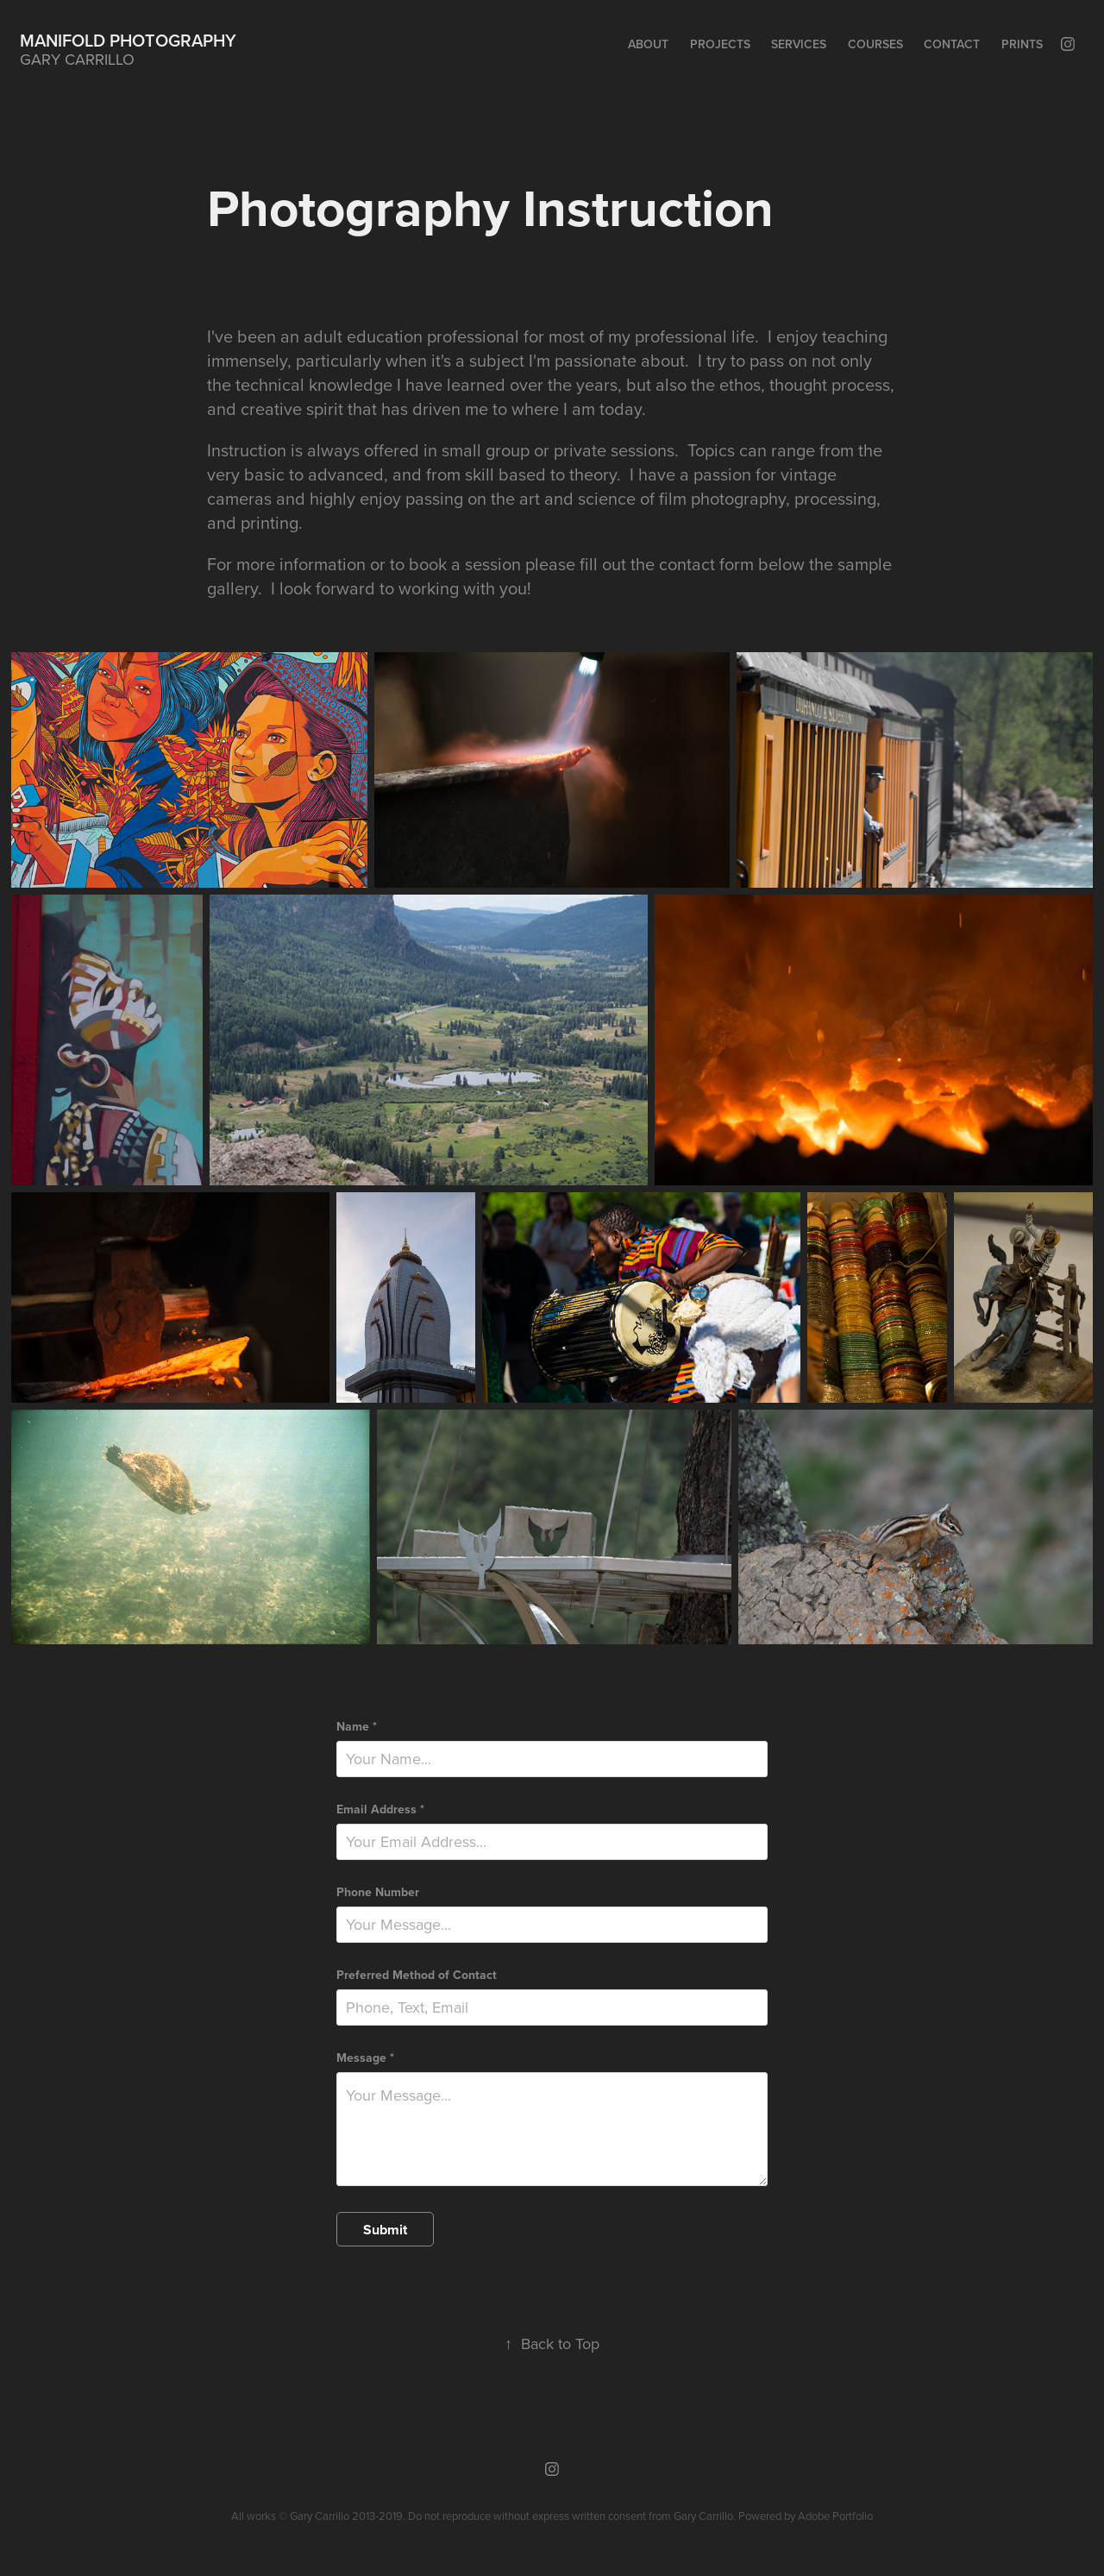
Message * (365, 2057)
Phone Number (377, 1892)
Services (798, 44)
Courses (875, 44)
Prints (1022, 44)
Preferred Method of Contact (416, 1975)
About (648, 44)
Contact (952, 44)
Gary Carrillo (703, 2515)
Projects (720, 44)
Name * (356, 1726)
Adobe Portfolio (835, 2515)
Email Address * (380, 1809)
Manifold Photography (128, 40)
